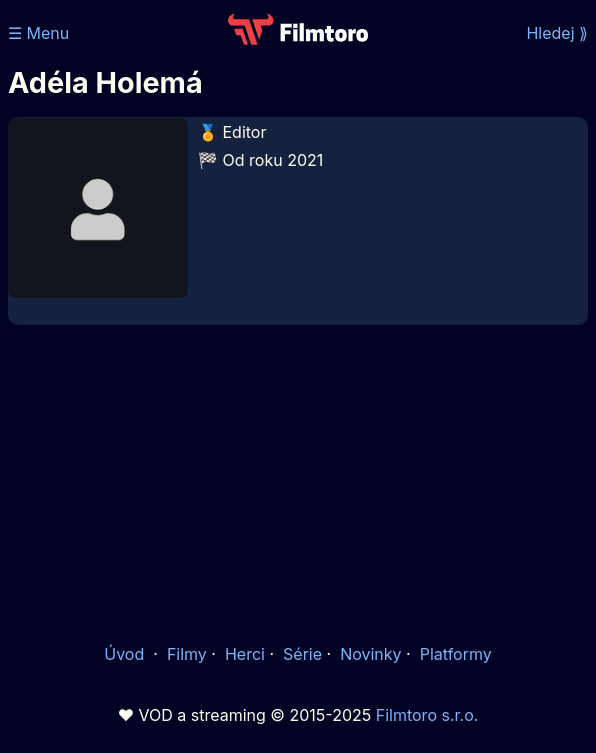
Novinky (370, 654)
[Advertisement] (298, 482)
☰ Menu (38, 33)
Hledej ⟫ (557, 33)
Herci (245, 654)
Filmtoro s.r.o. (427, 715)
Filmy (187, 654)
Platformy (456, 654)
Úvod (126, 654)
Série (302, 654)
